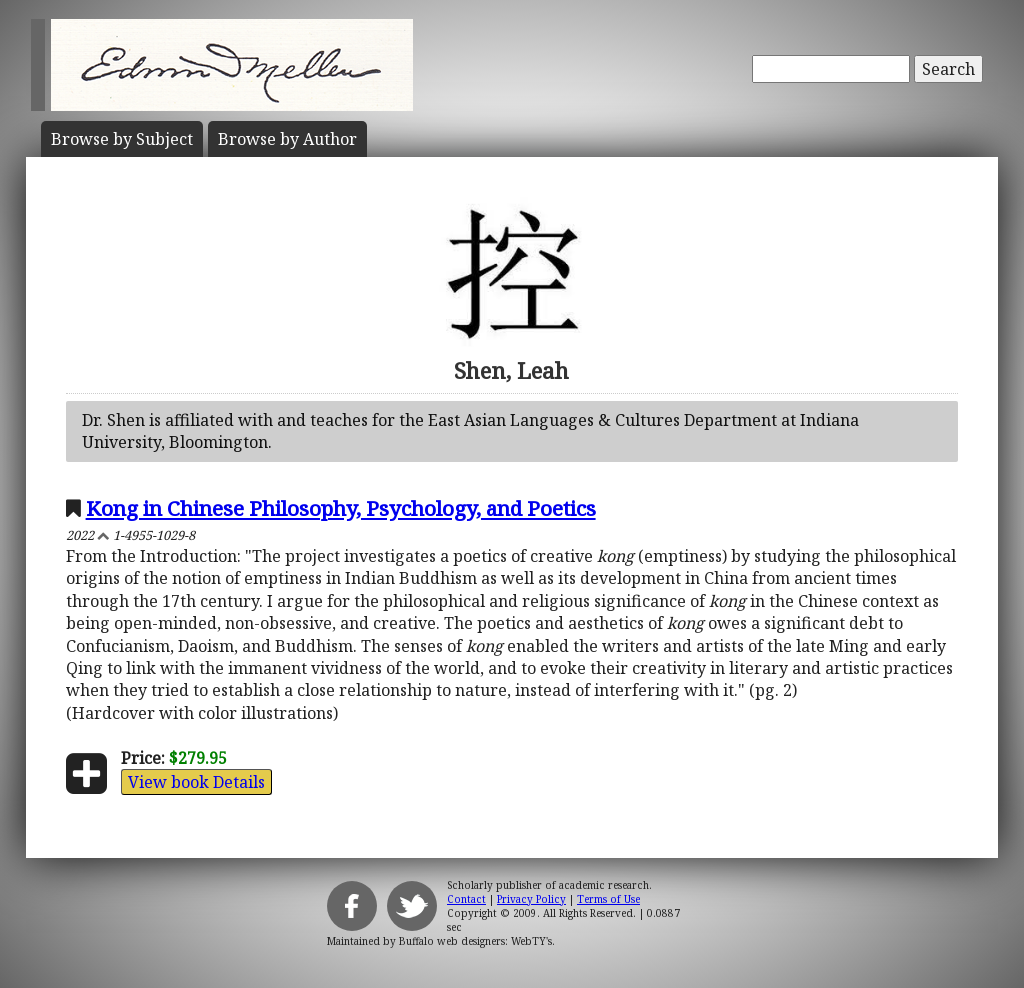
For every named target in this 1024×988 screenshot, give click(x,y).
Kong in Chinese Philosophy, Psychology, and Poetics (341, 508)
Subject (122, 139)
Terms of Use (608, 899)
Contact (466, 899)
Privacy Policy (531, 899)
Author (287, 139)
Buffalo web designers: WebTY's (475, 941)
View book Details (196, 782)
